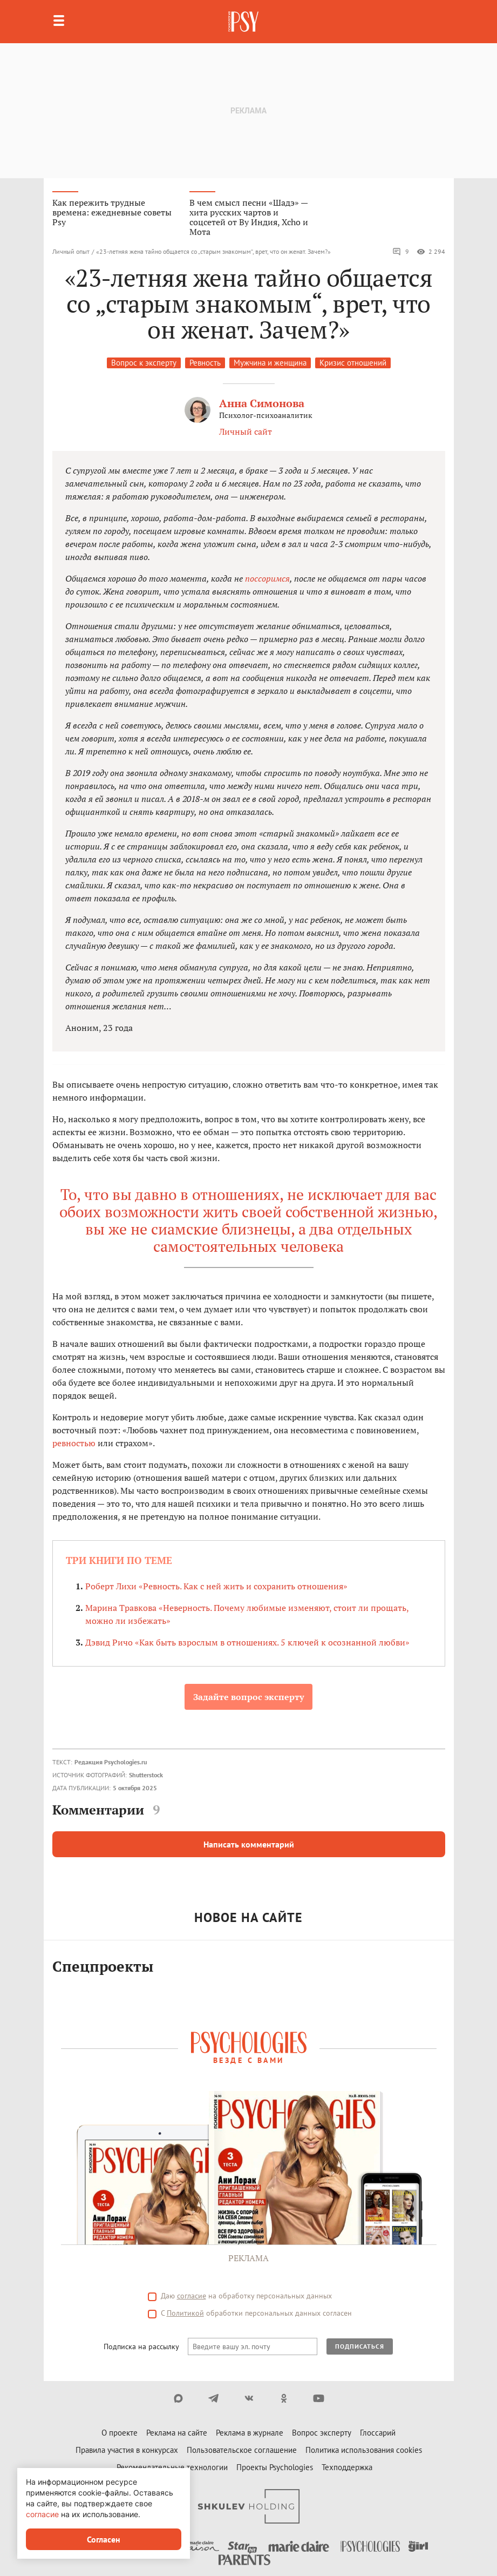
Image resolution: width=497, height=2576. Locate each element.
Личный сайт (245, 431)
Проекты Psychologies (274, 2467)
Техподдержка (347, 2467)
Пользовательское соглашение (242, 2450)
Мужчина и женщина (270, 363)
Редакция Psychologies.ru (110, 1762)
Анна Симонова (261, 403)
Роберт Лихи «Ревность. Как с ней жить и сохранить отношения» (216, 1586)
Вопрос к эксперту (143, 363)
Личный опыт (71, 251)
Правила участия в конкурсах (127, 2450)
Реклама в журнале (249, 2432)
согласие (191, 2296)
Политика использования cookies (363, 2450)
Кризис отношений (352, 363)
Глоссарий (378, 2432)
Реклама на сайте (176, 2432)
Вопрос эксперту (321, 2432)
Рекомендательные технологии (172, 2467)
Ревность (205, 363)
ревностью (74, 1443)
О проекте (119, 2432)
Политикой (185, 2313)
